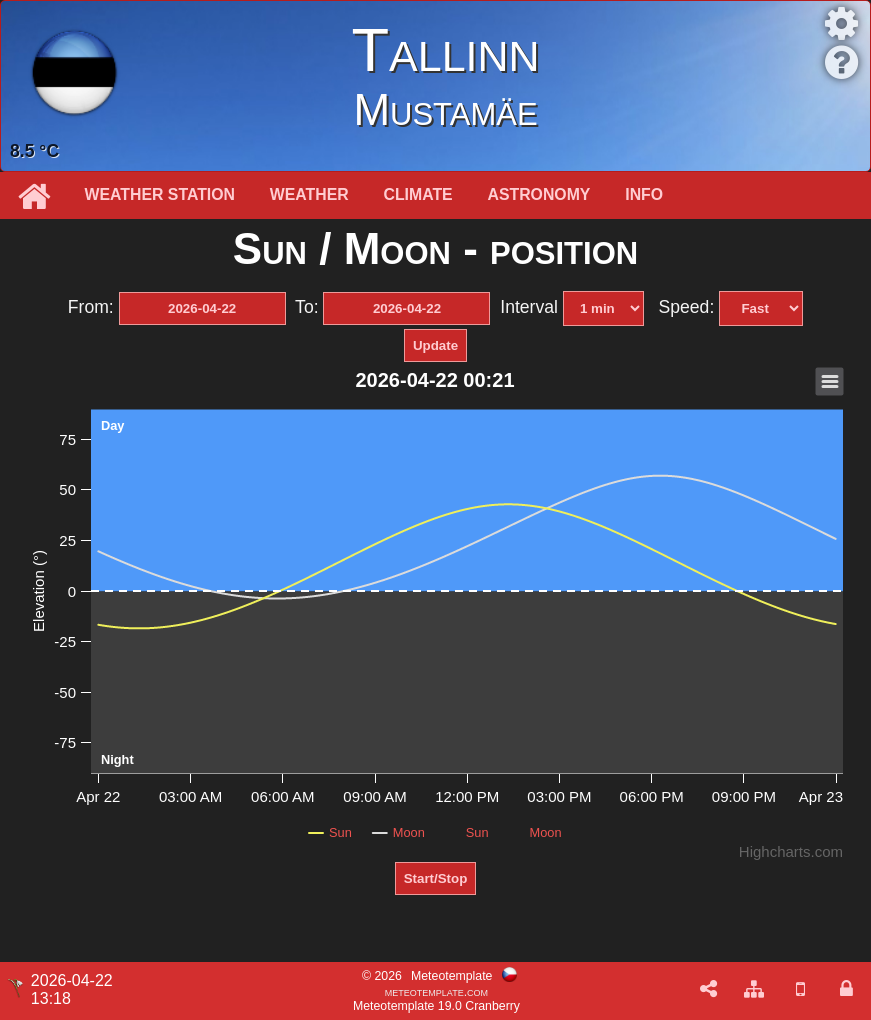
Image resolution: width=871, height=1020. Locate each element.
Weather (309, 194)
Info (644, 194)
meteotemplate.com (436, 992)
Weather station (160, 194)
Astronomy (539, 194)
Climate (418, 194)
